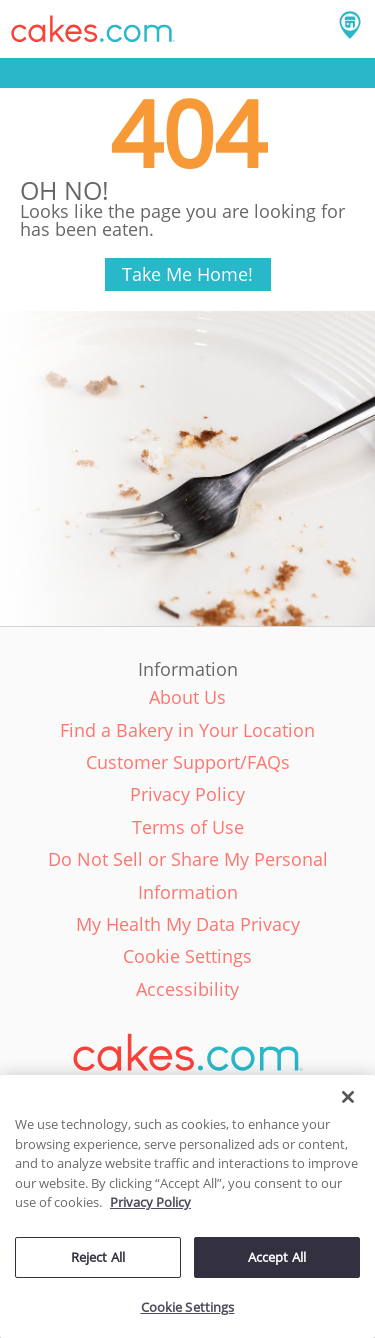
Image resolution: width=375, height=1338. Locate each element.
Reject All (98, 1257)
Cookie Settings (188, 1307)
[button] (93, 29)
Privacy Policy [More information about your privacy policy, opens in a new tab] (150, 1202)
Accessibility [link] (187, 989)
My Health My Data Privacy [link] (188, 924)
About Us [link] (187, 697)
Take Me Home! (187, 274)
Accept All (277, 1257)
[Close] (348, 1097)
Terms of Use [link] (188, 827)
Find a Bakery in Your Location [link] (187, 730)
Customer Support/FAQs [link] (188, 762)
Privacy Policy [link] (187, 794)
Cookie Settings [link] (187, 956)
